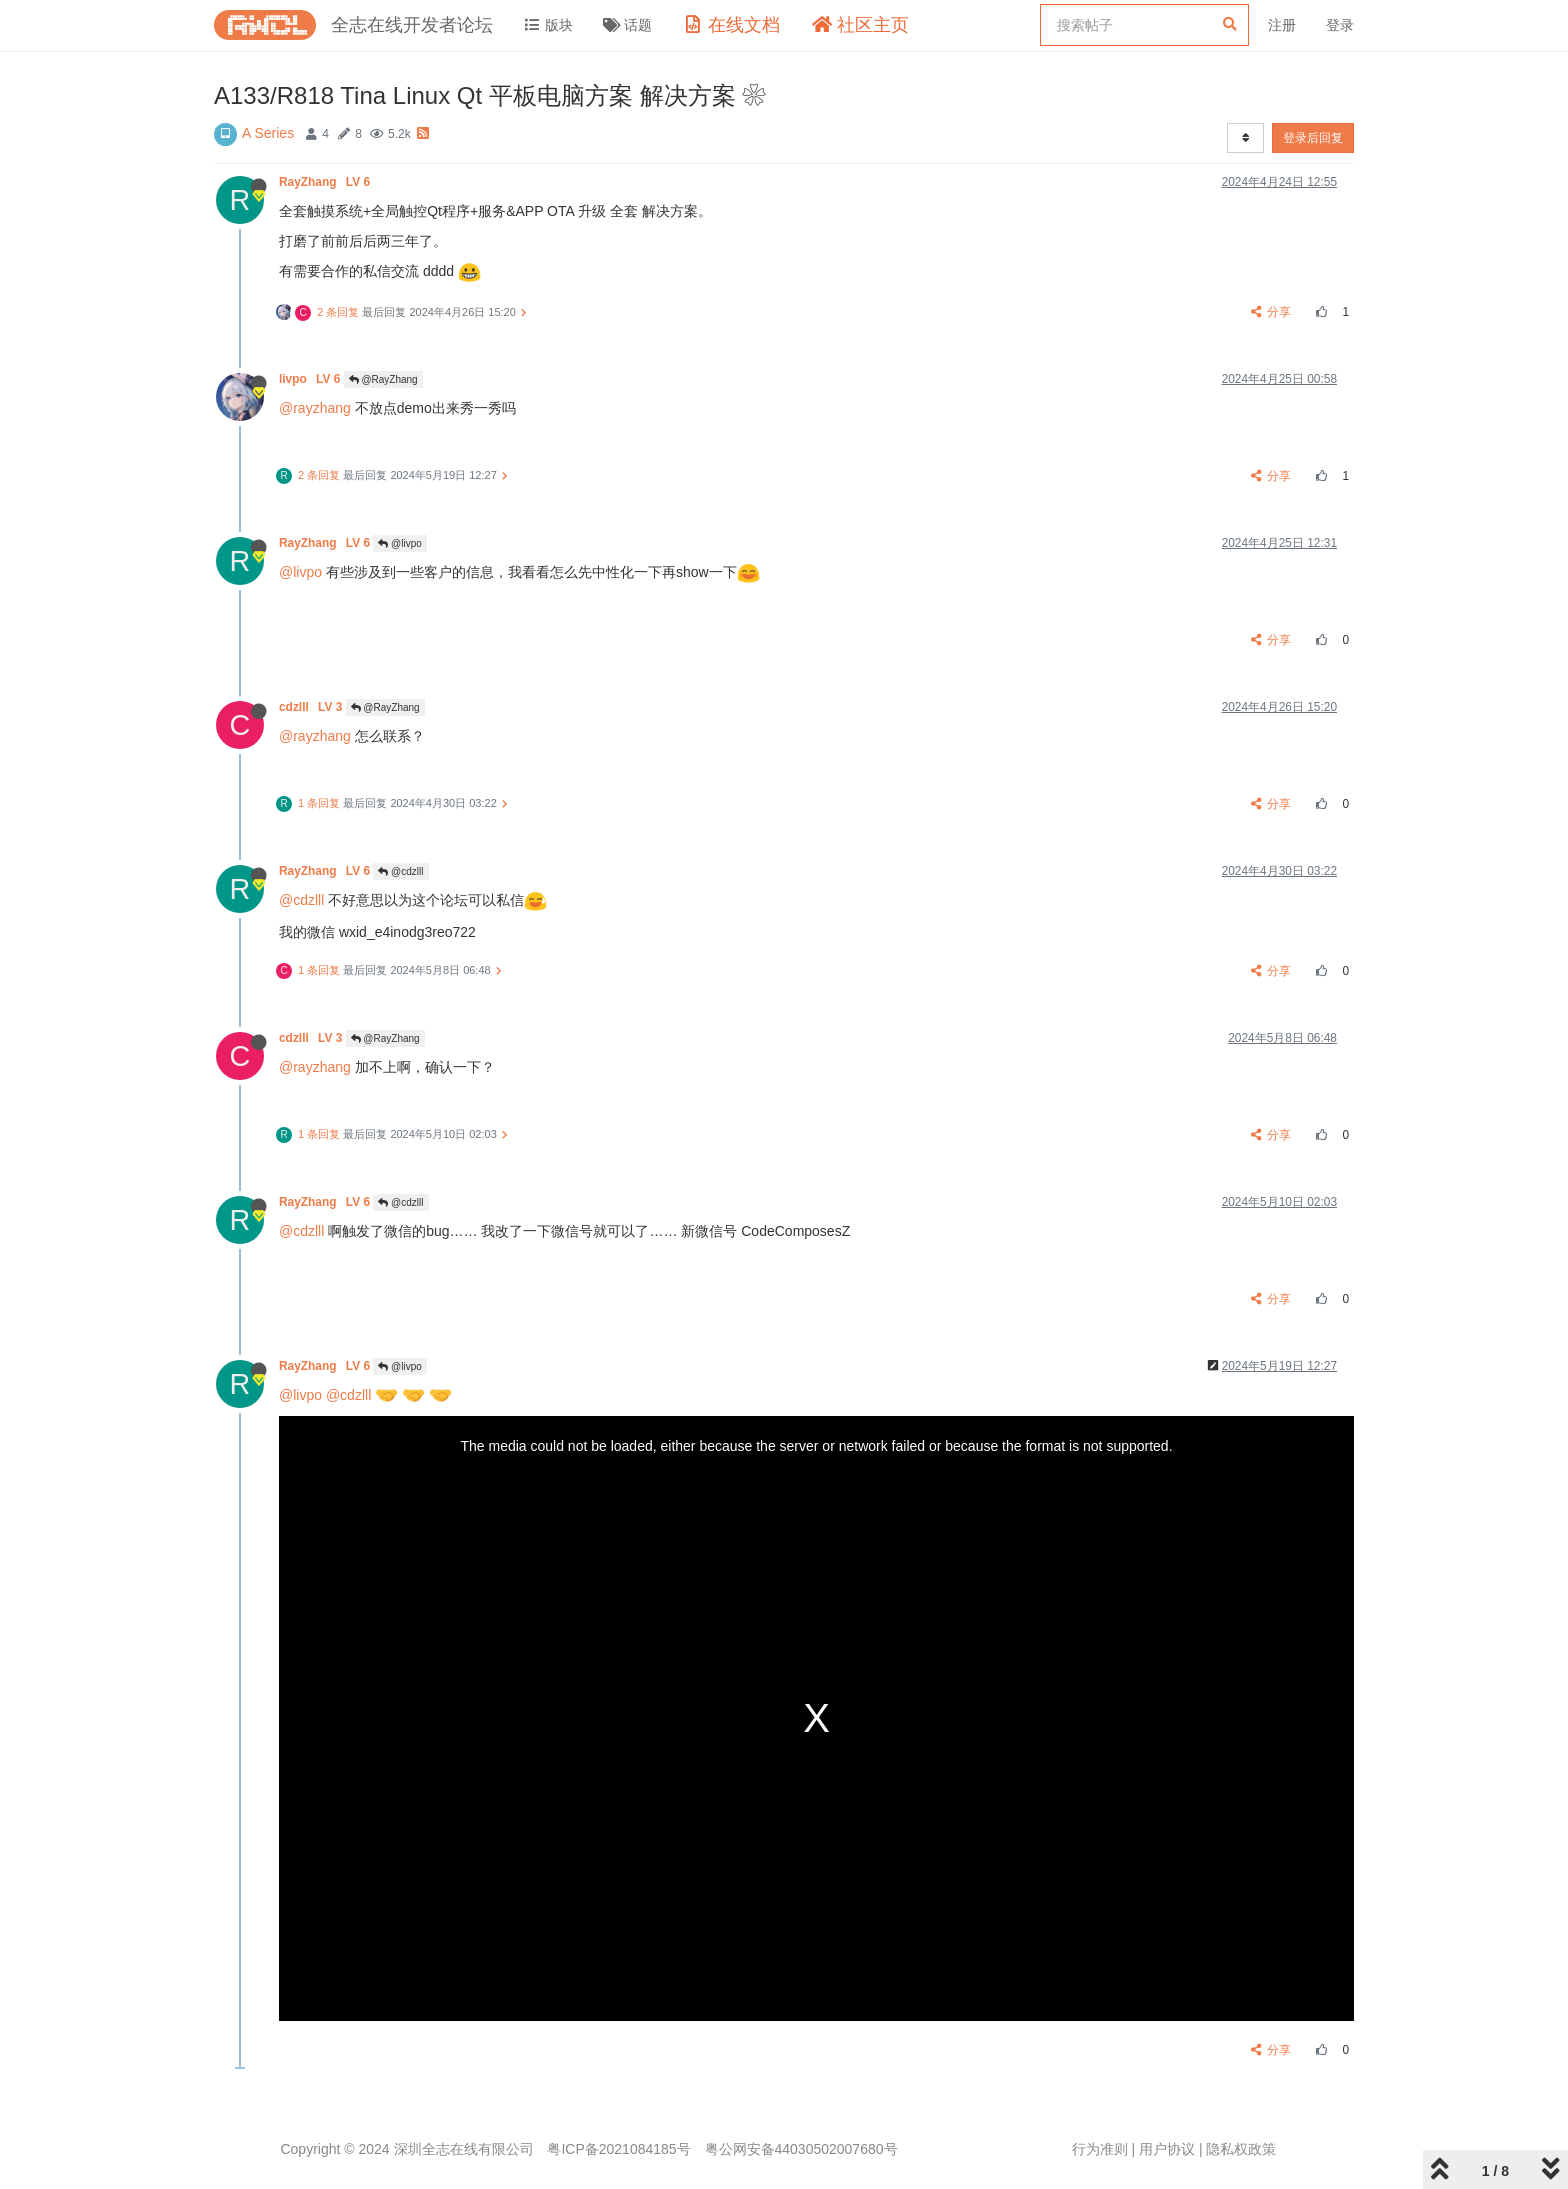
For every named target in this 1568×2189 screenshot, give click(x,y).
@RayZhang (383, 379)
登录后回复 (1313, 138)
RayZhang (326, 182)
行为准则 (1100, 2149)
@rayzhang (315, 408)
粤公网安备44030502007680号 (801, 2149)
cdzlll (312, 707)
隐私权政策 (1241, 2149)
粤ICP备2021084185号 (618, 2149)
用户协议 (1167, 2149)
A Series (268, 133)
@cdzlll (400, 871)
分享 (1271, 312)
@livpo (400, 543)
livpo (311, 379)
